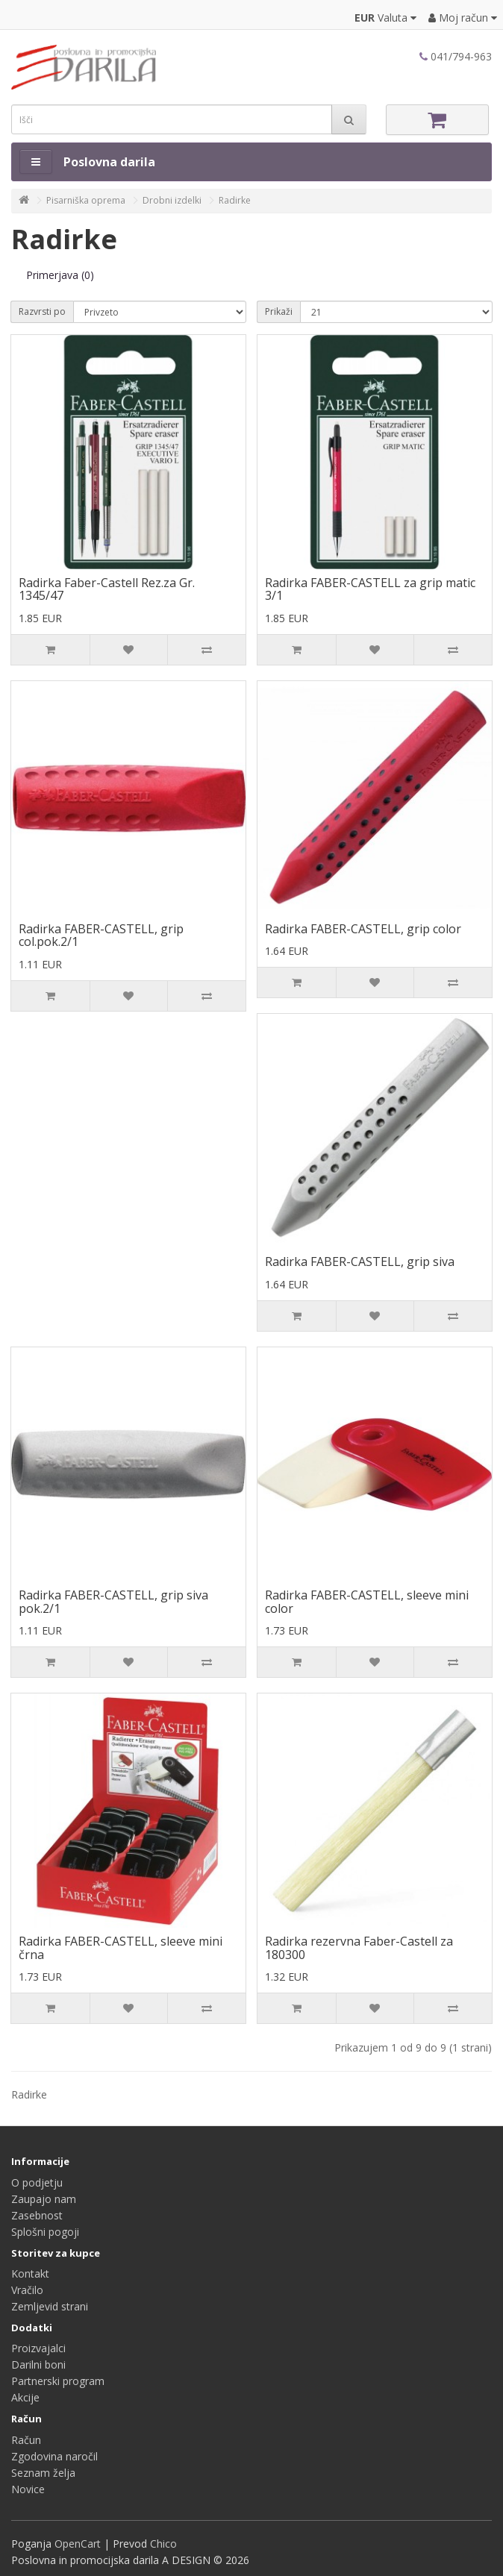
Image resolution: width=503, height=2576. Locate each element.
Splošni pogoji (45, 2232)
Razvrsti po (42, 311)
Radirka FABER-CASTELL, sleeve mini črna (120, 1948)
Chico (163, 2543)
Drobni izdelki (172, 200)
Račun (26, 2440)
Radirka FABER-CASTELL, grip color (363, 929)
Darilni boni (38, 2364)
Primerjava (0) (60, 275)
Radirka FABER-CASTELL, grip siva (359, 1261)
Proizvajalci (38, 2348)
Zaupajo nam (43, 2199)
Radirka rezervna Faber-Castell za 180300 (359, 1948)
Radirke (235, 200)
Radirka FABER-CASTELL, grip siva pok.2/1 (113, 1602)
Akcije (25, 2397)
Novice (28, 2489)
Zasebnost (37, 2215)
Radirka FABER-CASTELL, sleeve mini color (367, 1602)
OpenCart (77, 2543)
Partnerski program (57, 2381)
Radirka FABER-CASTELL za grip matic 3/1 (370, 589)
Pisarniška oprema (85, 200)
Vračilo (27, 2290)
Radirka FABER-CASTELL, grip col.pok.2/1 (101, 935)
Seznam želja (43, 2473)
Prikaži (279, 311)
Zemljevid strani (49, 2306)
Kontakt (30, 2273)
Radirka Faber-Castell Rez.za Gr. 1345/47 (107, 589)
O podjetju (37, 2182)
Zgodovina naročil (54, 2456)
